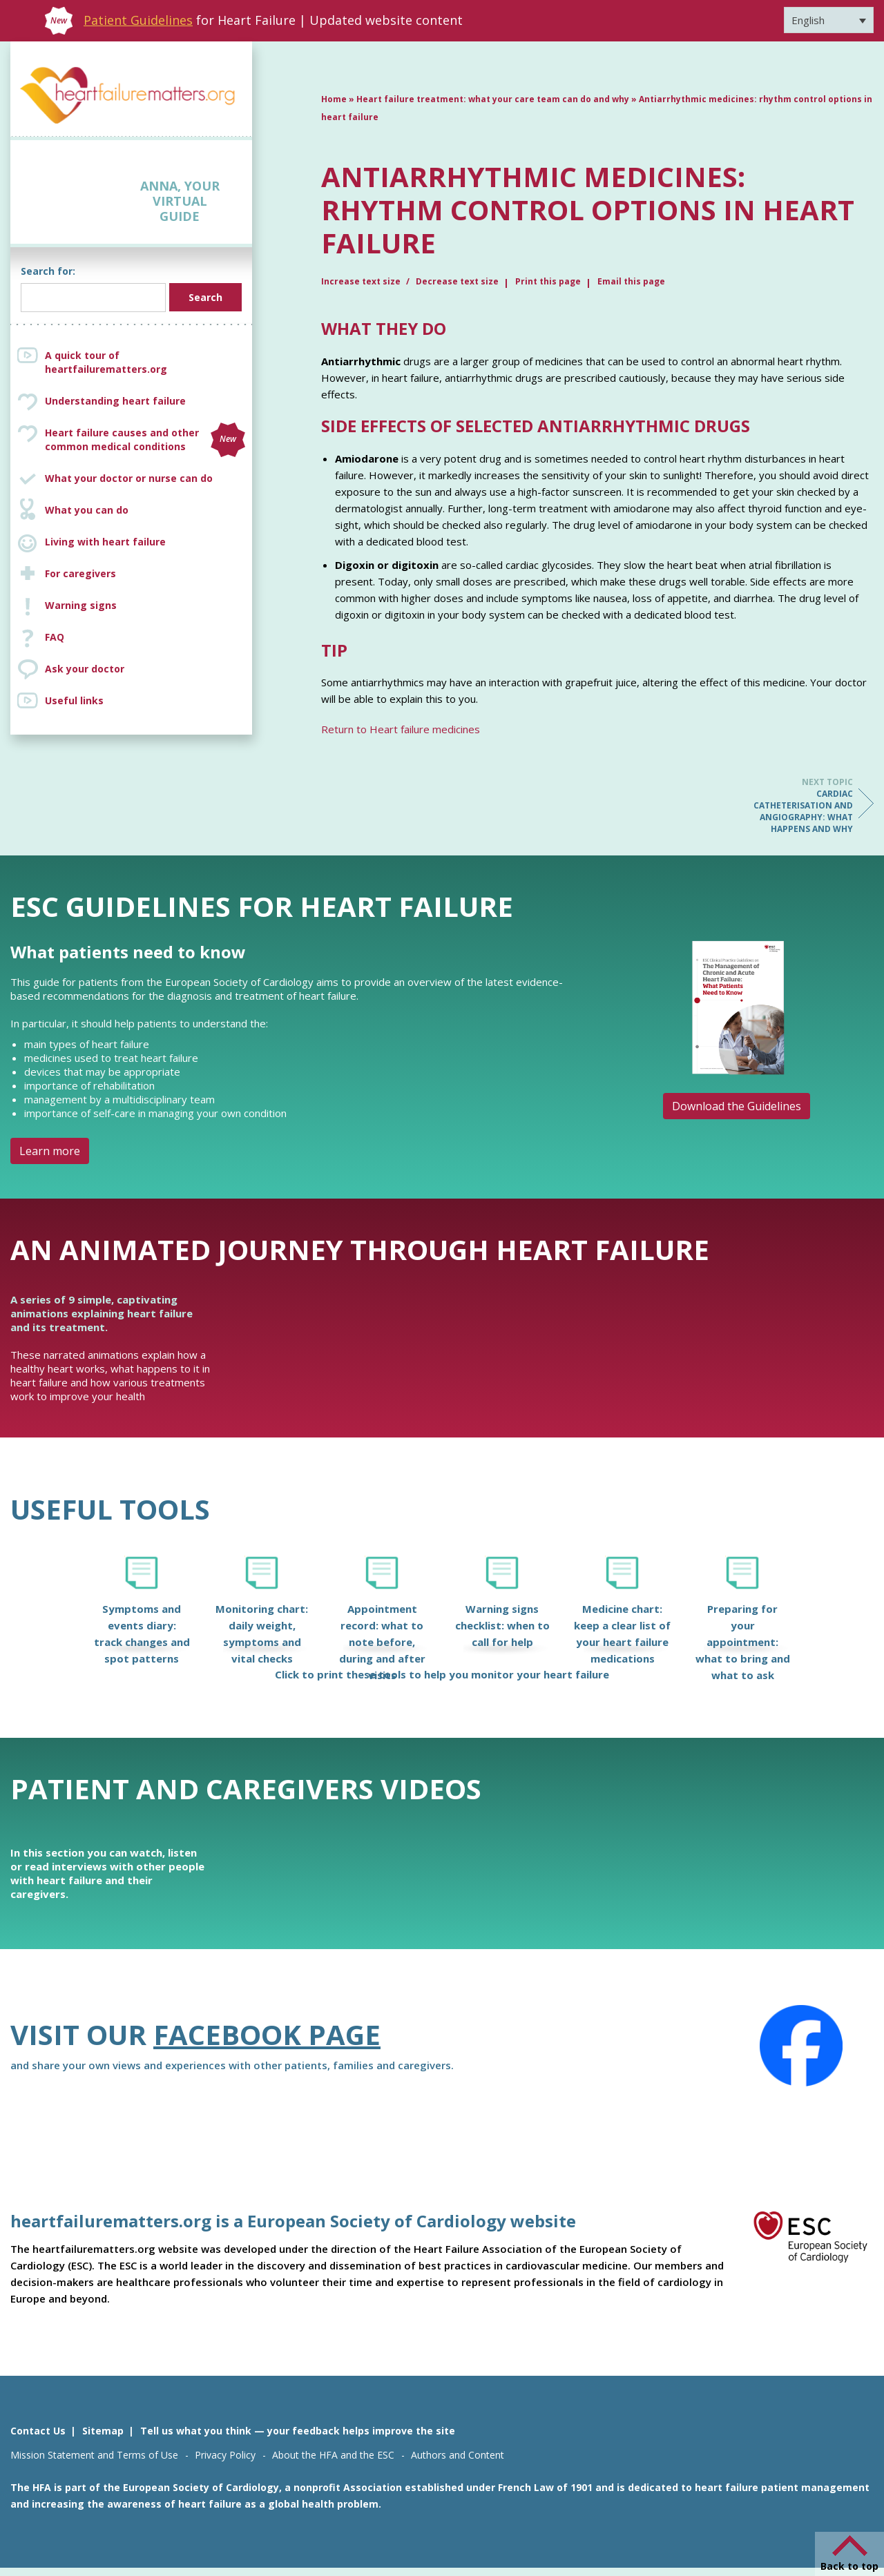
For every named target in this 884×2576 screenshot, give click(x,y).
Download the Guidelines (736, 1106)
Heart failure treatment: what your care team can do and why (492, 99)
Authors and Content (457, 2454)
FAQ (54, 636)
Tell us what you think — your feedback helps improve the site (297, 2430)
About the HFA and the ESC (333, 2454)
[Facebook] (801, 2045)
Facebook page (267, 2034)
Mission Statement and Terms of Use (94, 2454)
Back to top (849, 2566)
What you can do (86, 509)
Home (334, 99)
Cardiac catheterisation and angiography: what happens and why (797, 805)
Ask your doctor (84, 668)
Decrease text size (457, 281)
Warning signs (81, 605)
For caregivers (80, 573)
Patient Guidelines (138, 20)
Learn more (49, 1151)
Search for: (48, 271)
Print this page (548, 281)
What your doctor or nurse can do (129, 478)
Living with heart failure (105, 541)
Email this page (631, 281)
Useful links (74, 700)
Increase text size (362, 281)
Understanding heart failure (115, 400)
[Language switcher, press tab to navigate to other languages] (829, 20)
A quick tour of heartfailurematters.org (106, 362)
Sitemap (103, 2430)
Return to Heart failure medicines (400, 729)
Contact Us (38, 2430)
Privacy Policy (225, 2454)
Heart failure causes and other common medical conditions (145, 440)
